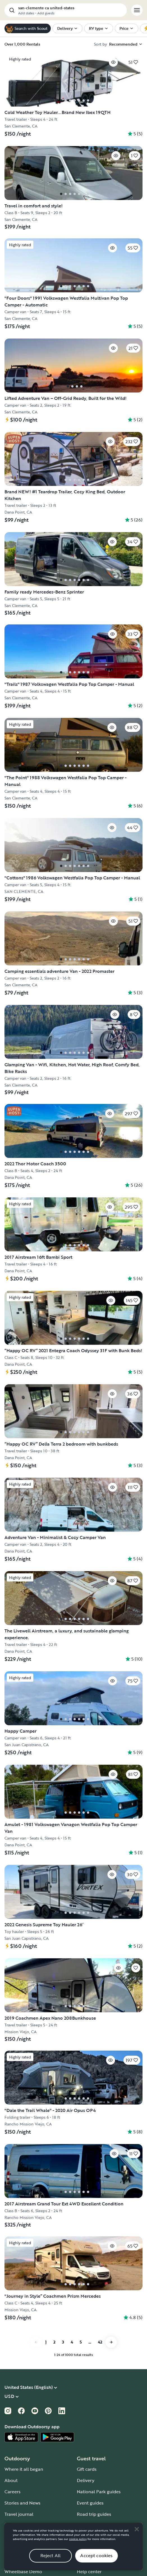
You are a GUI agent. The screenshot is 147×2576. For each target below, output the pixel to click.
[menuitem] (67, 28)
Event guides (90, 2502)
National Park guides (99, 2491)
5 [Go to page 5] (81, 2342)
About (11, 2480)
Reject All (50, 2555)
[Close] (136, 2529)
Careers (12, 2491)
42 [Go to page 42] (100, 2342)
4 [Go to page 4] (72, 2342)
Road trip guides (94, 2514)
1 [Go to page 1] (46, 2342)
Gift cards (87, 2469)
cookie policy (78, 2539)
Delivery (85, 2480)
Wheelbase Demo (23, 2571)
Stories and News (22, 2502)
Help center (89, 2571)
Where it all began (23, 2469)
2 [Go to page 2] (54, 2342)
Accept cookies (96, 2555)
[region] (73, 2546)
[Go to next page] (111, 2342)
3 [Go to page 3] (63, 2342)
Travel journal (18, 2514)
